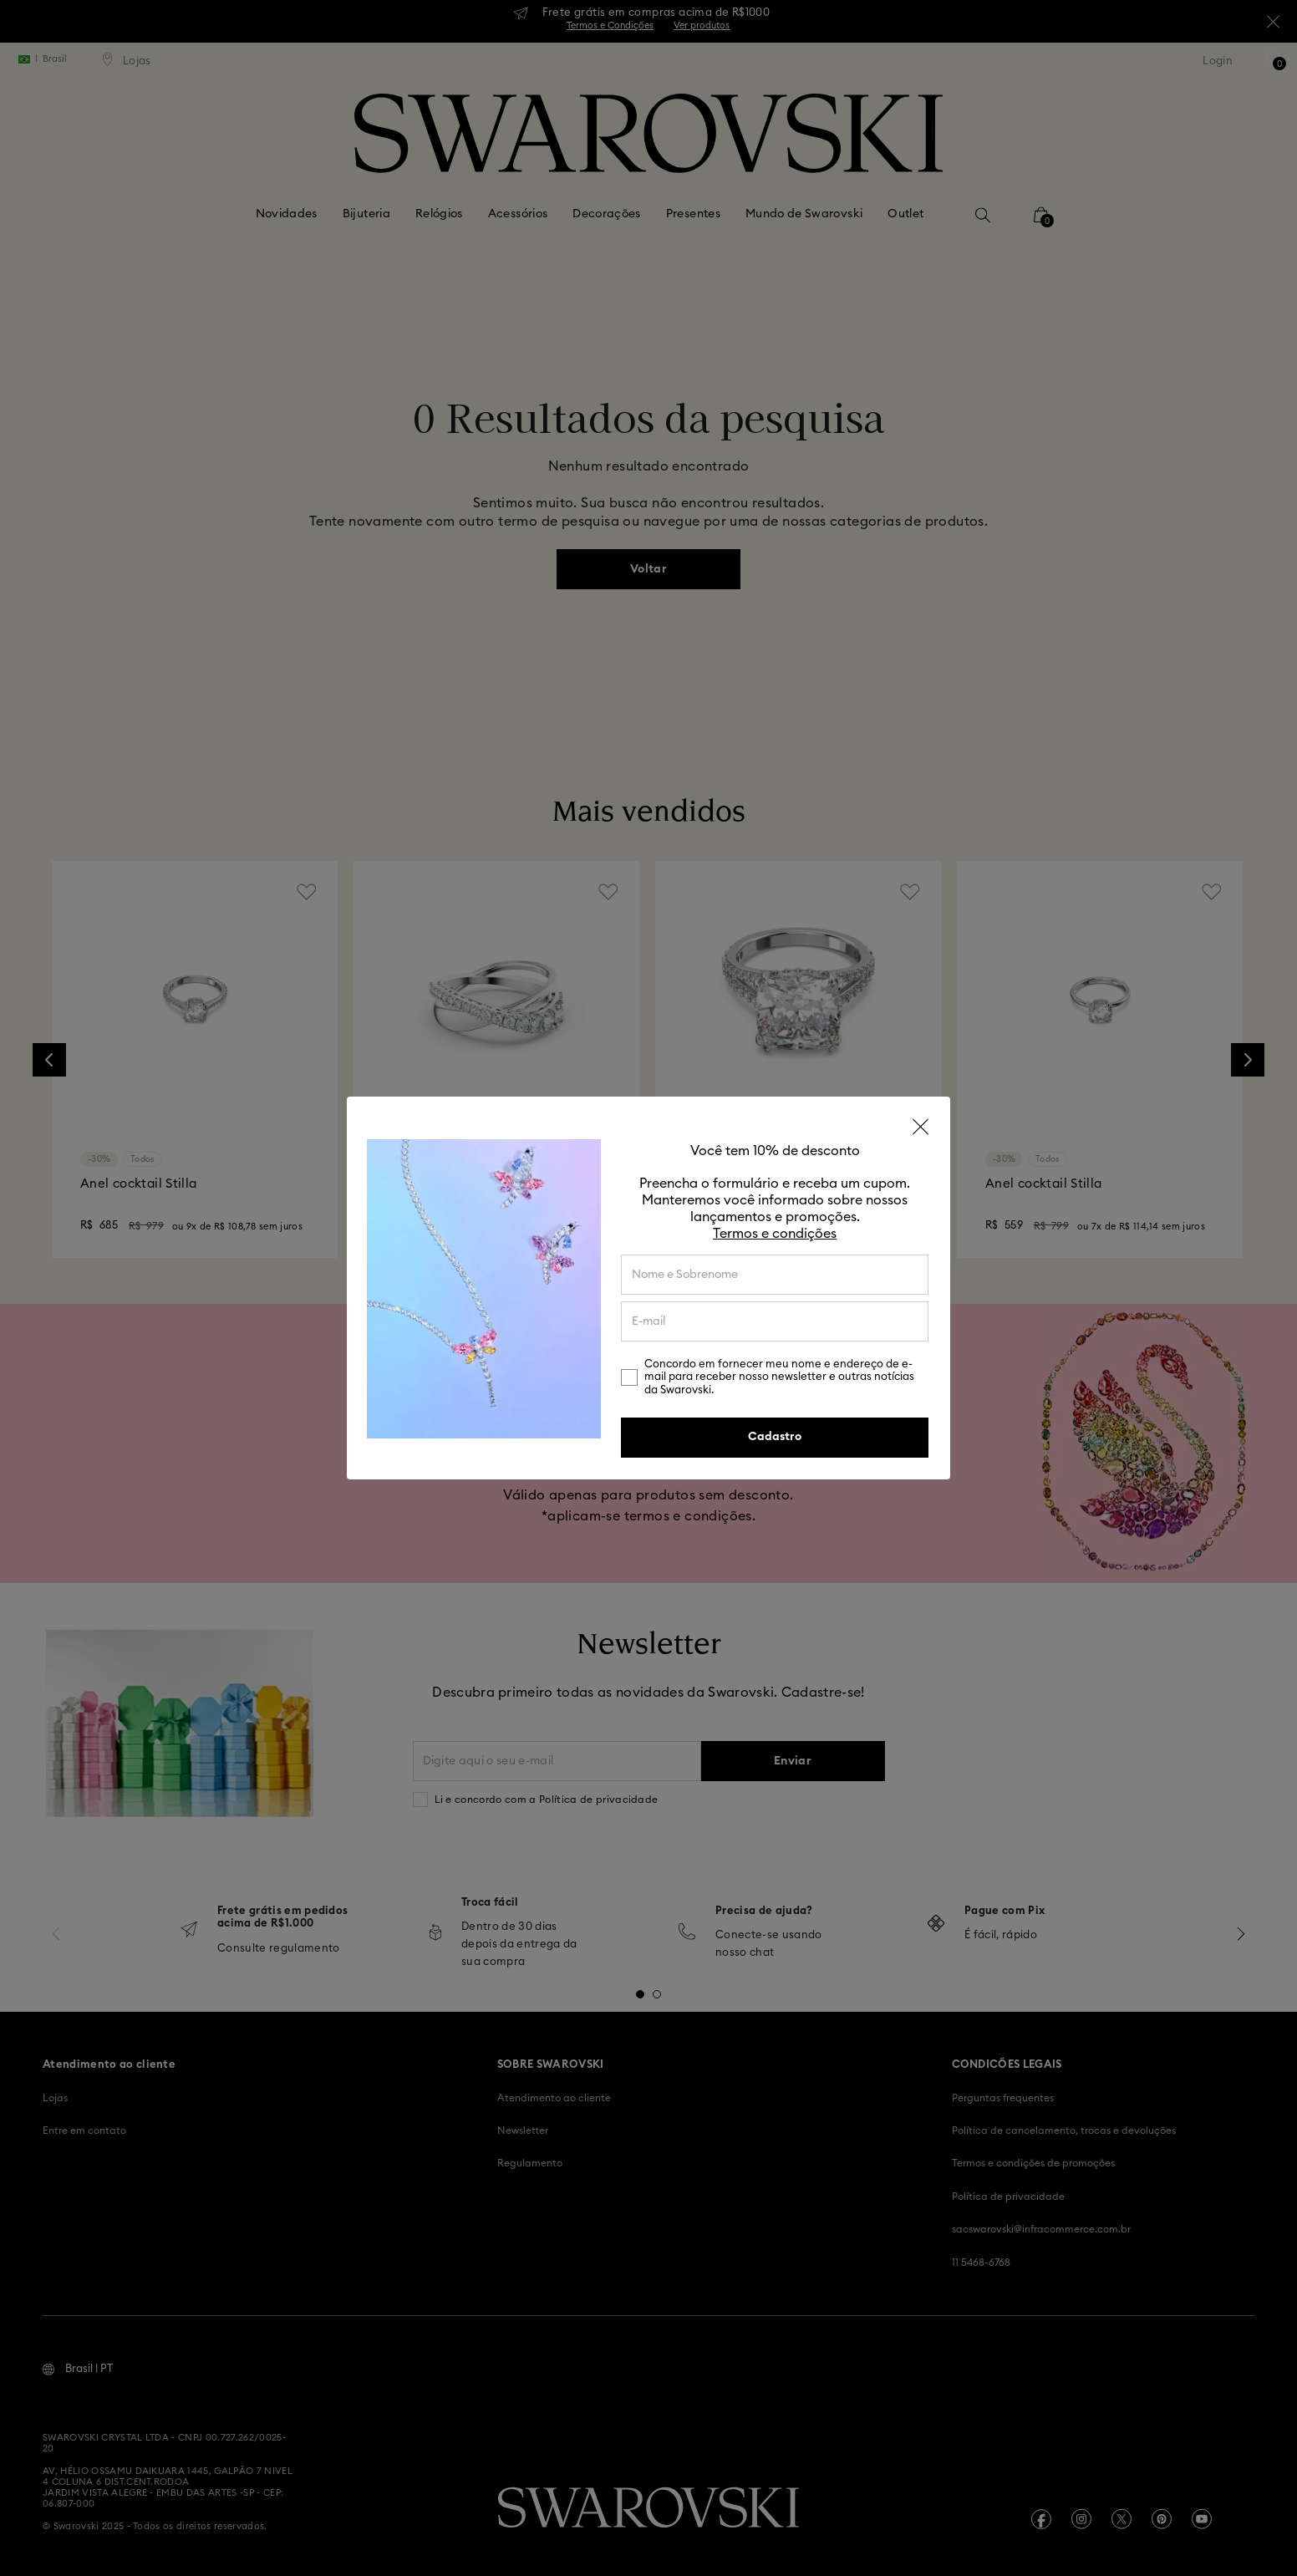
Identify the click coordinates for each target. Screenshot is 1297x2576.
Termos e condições (775, 1233)
